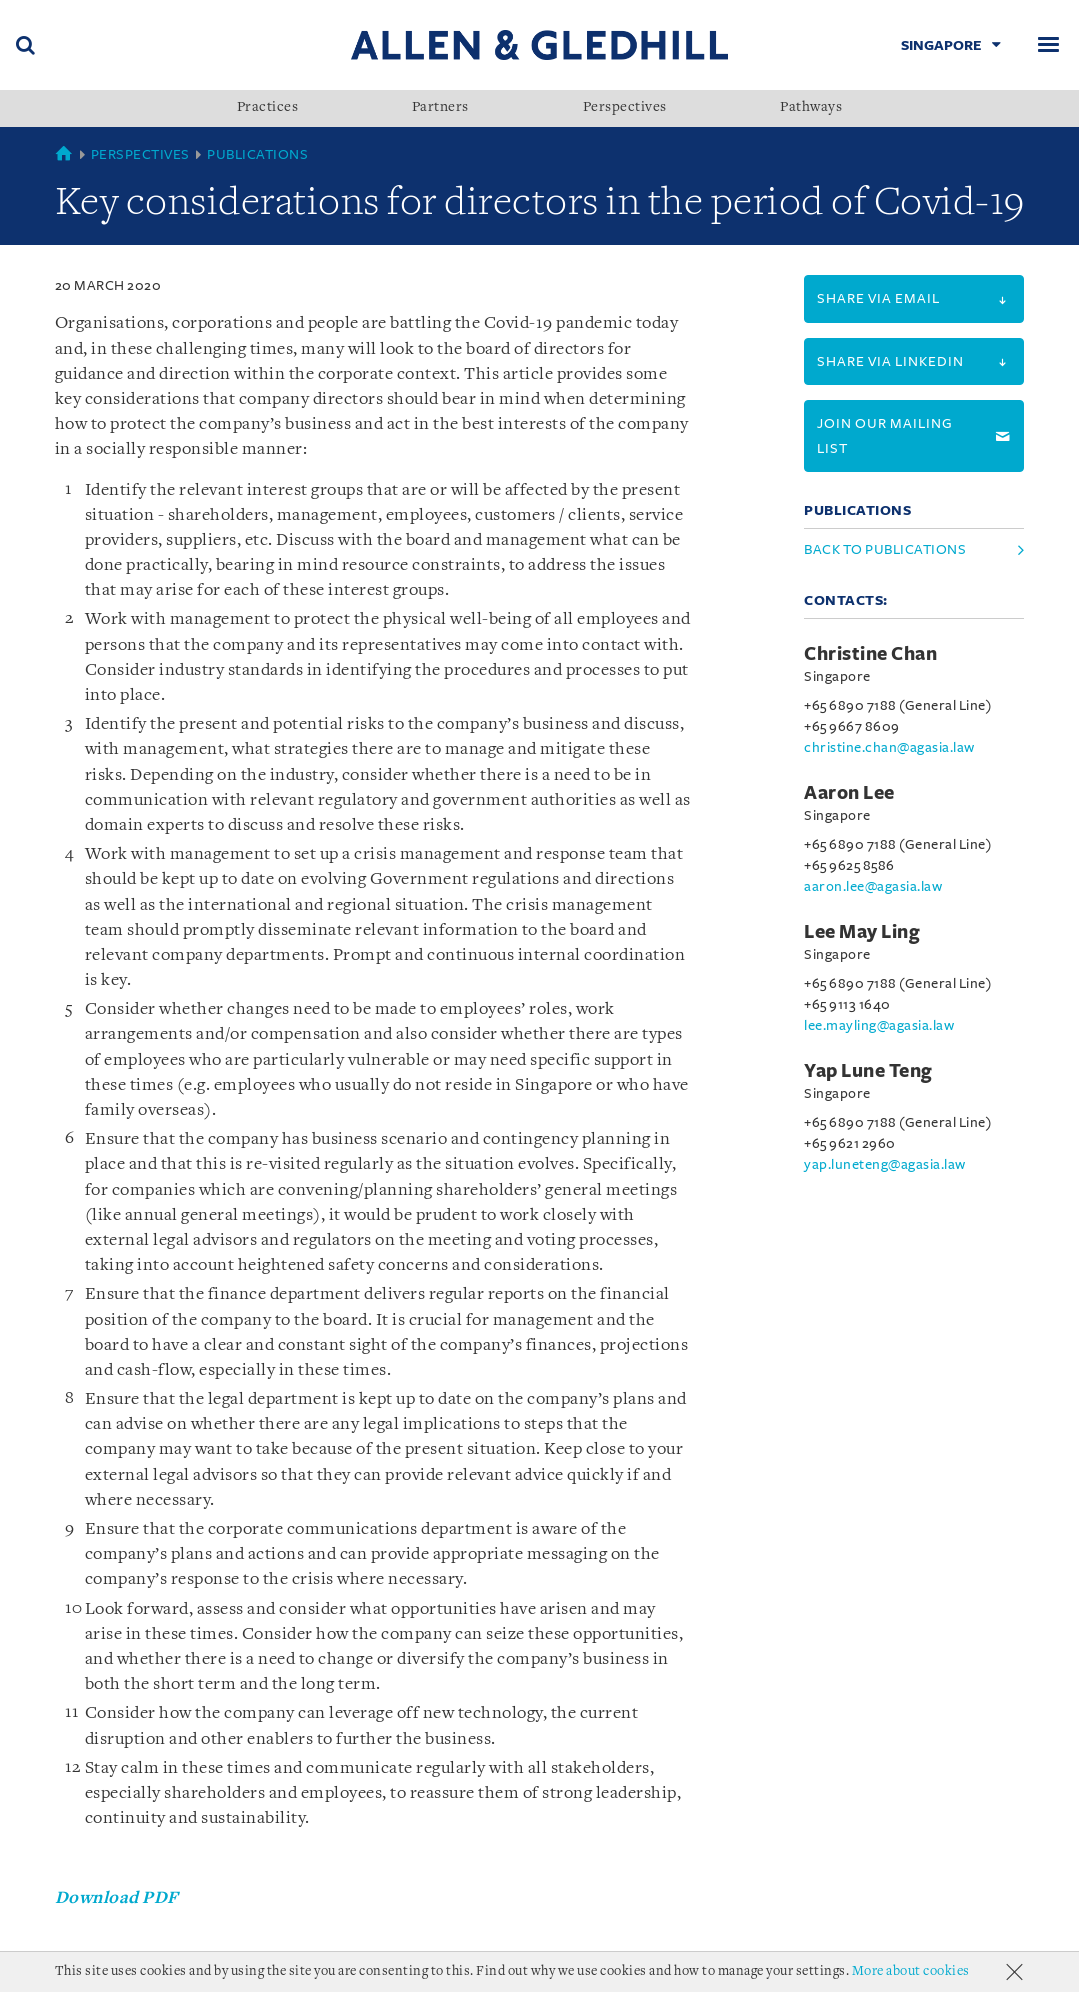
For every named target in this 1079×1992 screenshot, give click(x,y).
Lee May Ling (862, 932)
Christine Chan (870, 654)
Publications (257, 154)
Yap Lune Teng (868, 1071)
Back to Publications (885, 549)
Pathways (811, 108)
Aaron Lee (849, 793)
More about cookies (911, 1971)
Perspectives (625, 108)
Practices (268, 108)
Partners (440, 108)
